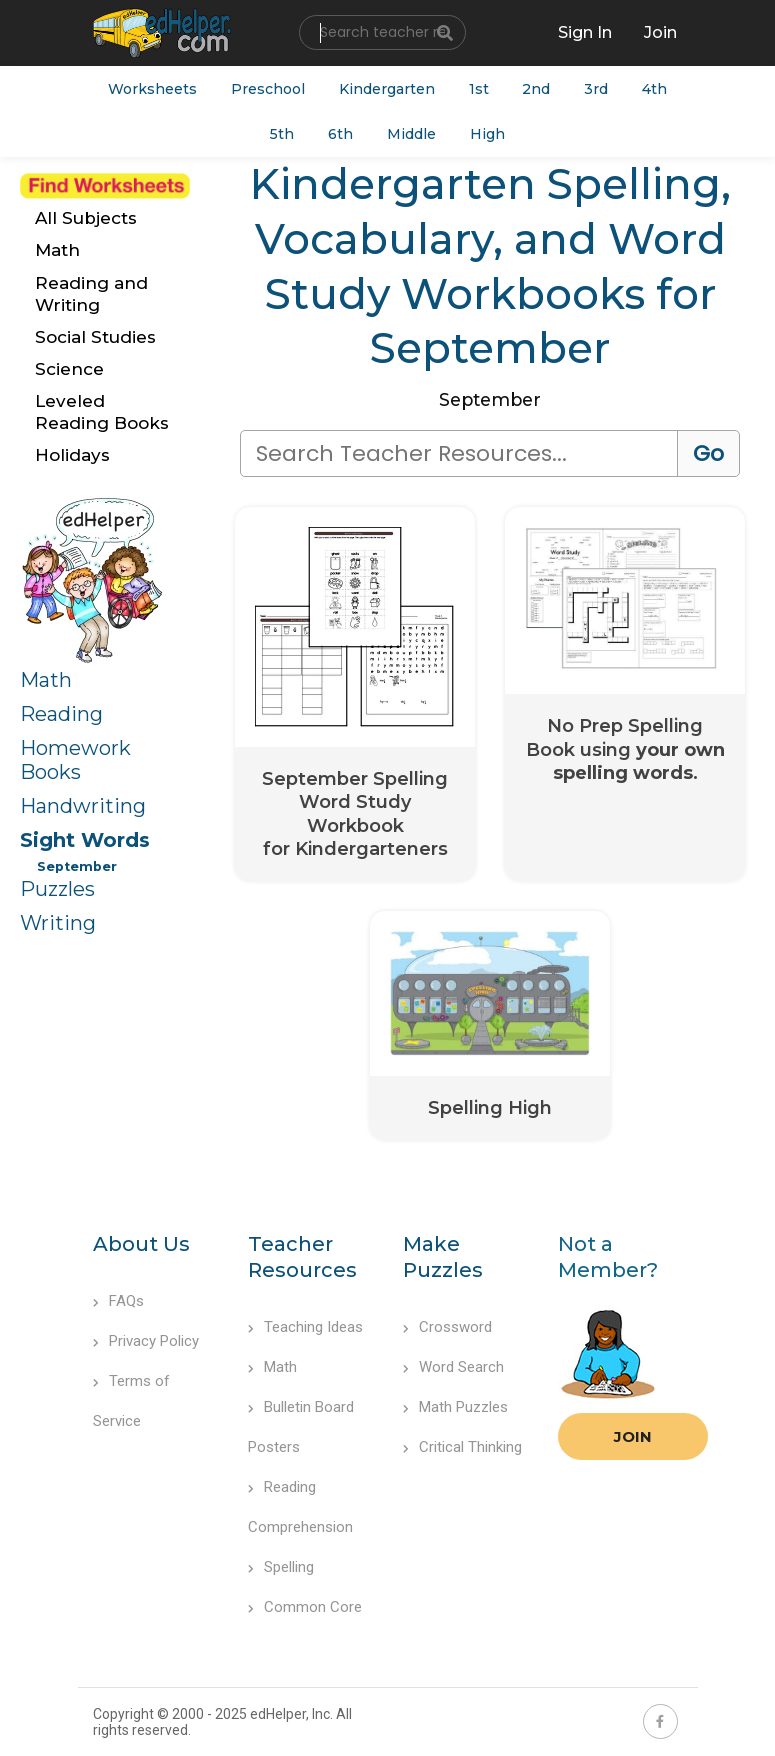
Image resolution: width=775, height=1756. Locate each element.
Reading (61, 714)
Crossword (447, 1328)
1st (479, 89)
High (487, 135)
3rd (597, 89)
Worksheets (152, 89)
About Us (141, 1245)
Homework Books (75, 760)
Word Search (453, 1368)
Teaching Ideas (305, 1328)
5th (282, 135)
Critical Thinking (462, 1448)
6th (340, 135)
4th (655, 89)
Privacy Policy (146, 1342)
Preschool (268, 89)
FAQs (118, 1302)
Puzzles (57, 889)
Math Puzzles (455, 1408)
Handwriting (83, 806)
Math (46, 680)
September (77, 866)
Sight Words (85, 840)
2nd (537, 89)
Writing (58, 923)
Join (633, 1437)
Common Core (305, 1608)
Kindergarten (387, 89)
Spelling (281, 1568)
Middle (411, 135)
